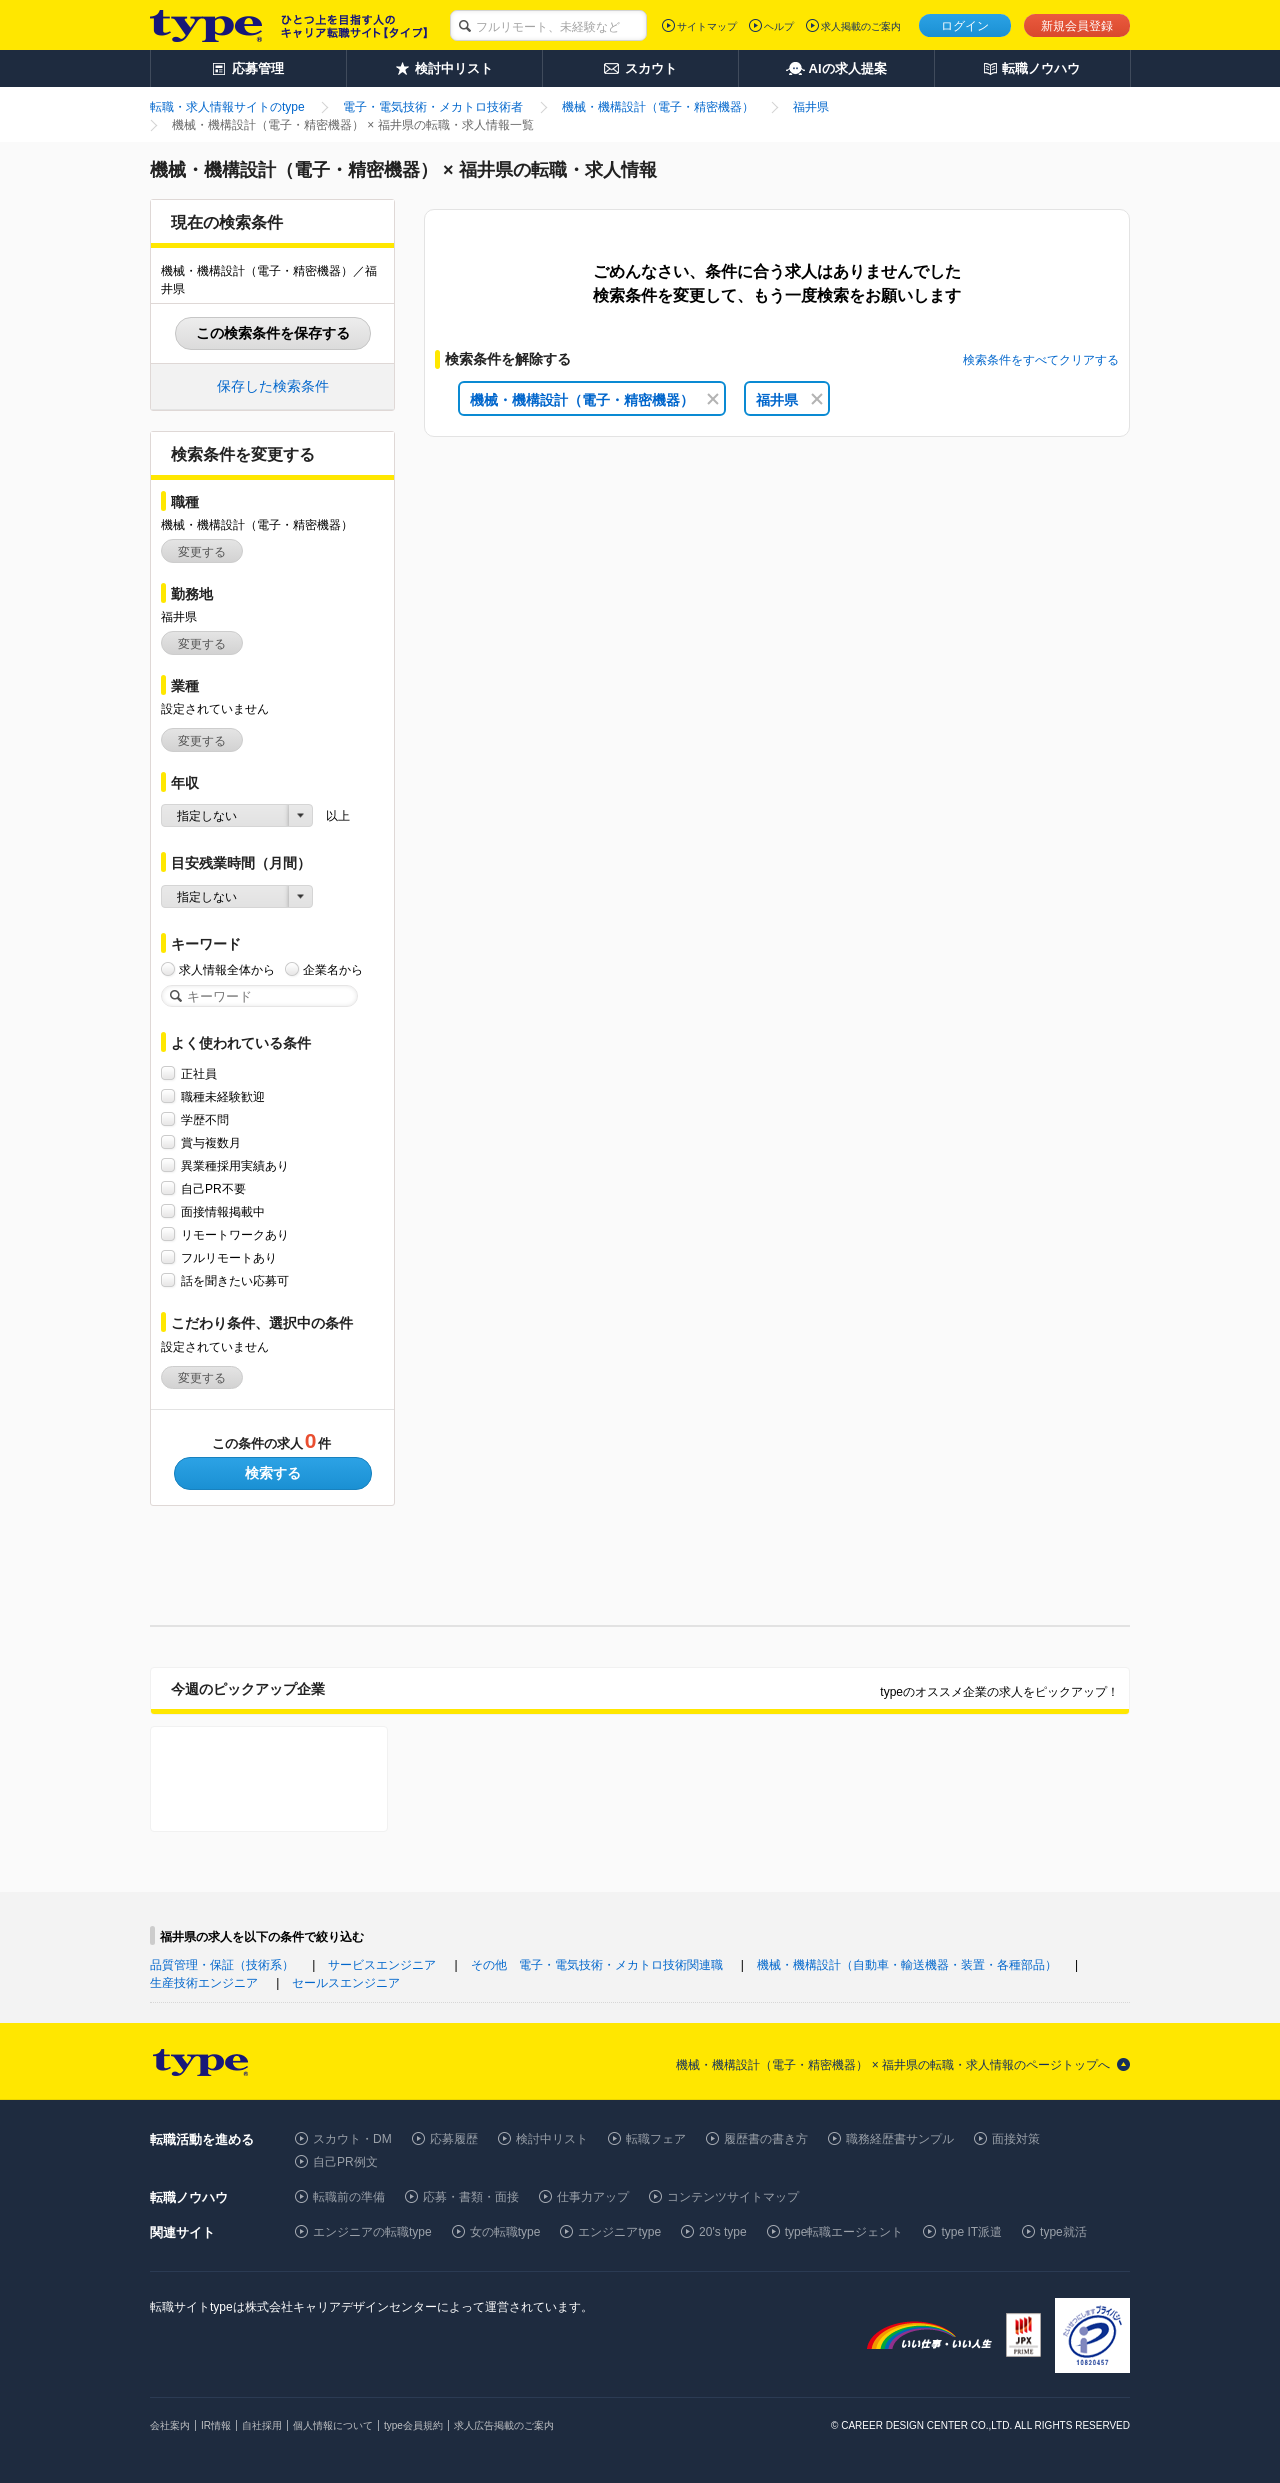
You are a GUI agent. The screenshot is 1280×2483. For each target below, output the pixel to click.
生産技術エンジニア (204, 1983)
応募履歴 (454, 2139)
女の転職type (505, 2232)
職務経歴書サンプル (900, 2139)
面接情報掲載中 (223, 1211)
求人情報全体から (227, 969)
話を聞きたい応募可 (235, 1280)
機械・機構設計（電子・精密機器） (594, 400)
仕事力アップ (593, 2197)
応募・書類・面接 (471, 2197)
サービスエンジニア (382, 1965)
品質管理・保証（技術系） (222, 1965)
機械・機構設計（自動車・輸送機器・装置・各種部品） (907, 1965)
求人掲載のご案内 (861, 26)
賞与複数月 (211, 1142)
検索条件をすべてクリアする (1041, 360)
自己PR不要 (213, 1188)
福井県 (789, 400)
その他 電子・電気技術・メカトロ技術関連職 (597, 1965)
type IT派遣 (971, 2232)
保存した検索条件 (273, 386)
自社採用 (262, 2425)
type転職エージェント (844, 2232)
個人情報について (333, 2425)
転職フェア (656, 2139)
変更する (202, 552)
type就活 (1063, 2232)
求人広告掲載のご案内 (504, 2425)
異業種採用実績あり (235, 1165)
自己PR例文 (345, 2162)
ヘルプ (779, 26)
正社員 (199, 1073)
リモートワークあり (235, 1234)
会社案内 (170, 2425)
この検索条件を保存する (273, 333)
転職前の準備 (349, 2197)
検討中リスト (552, 2139)
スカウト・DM (352, 2139)
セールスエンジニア (346, 1983)
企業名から (333, 969)
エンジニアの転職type (372, 2232)
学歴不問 (205, 1119)
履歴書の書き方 (766, 2139)
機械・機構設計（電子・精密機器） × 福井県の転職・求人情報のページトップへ (893, 2065)
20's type (723, 2232)
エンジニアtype (619, 2232)
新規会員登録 (1077, 26)
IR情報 (216, 2425)
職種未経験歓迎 (223, 1096)
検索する (273, 1473)
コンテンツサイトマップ (733, 2197)
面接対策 (1016, 2139)
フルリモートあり (229, 1257)
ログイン (965, 26)
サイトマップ (707, 26)
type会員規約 (413, 2425)
